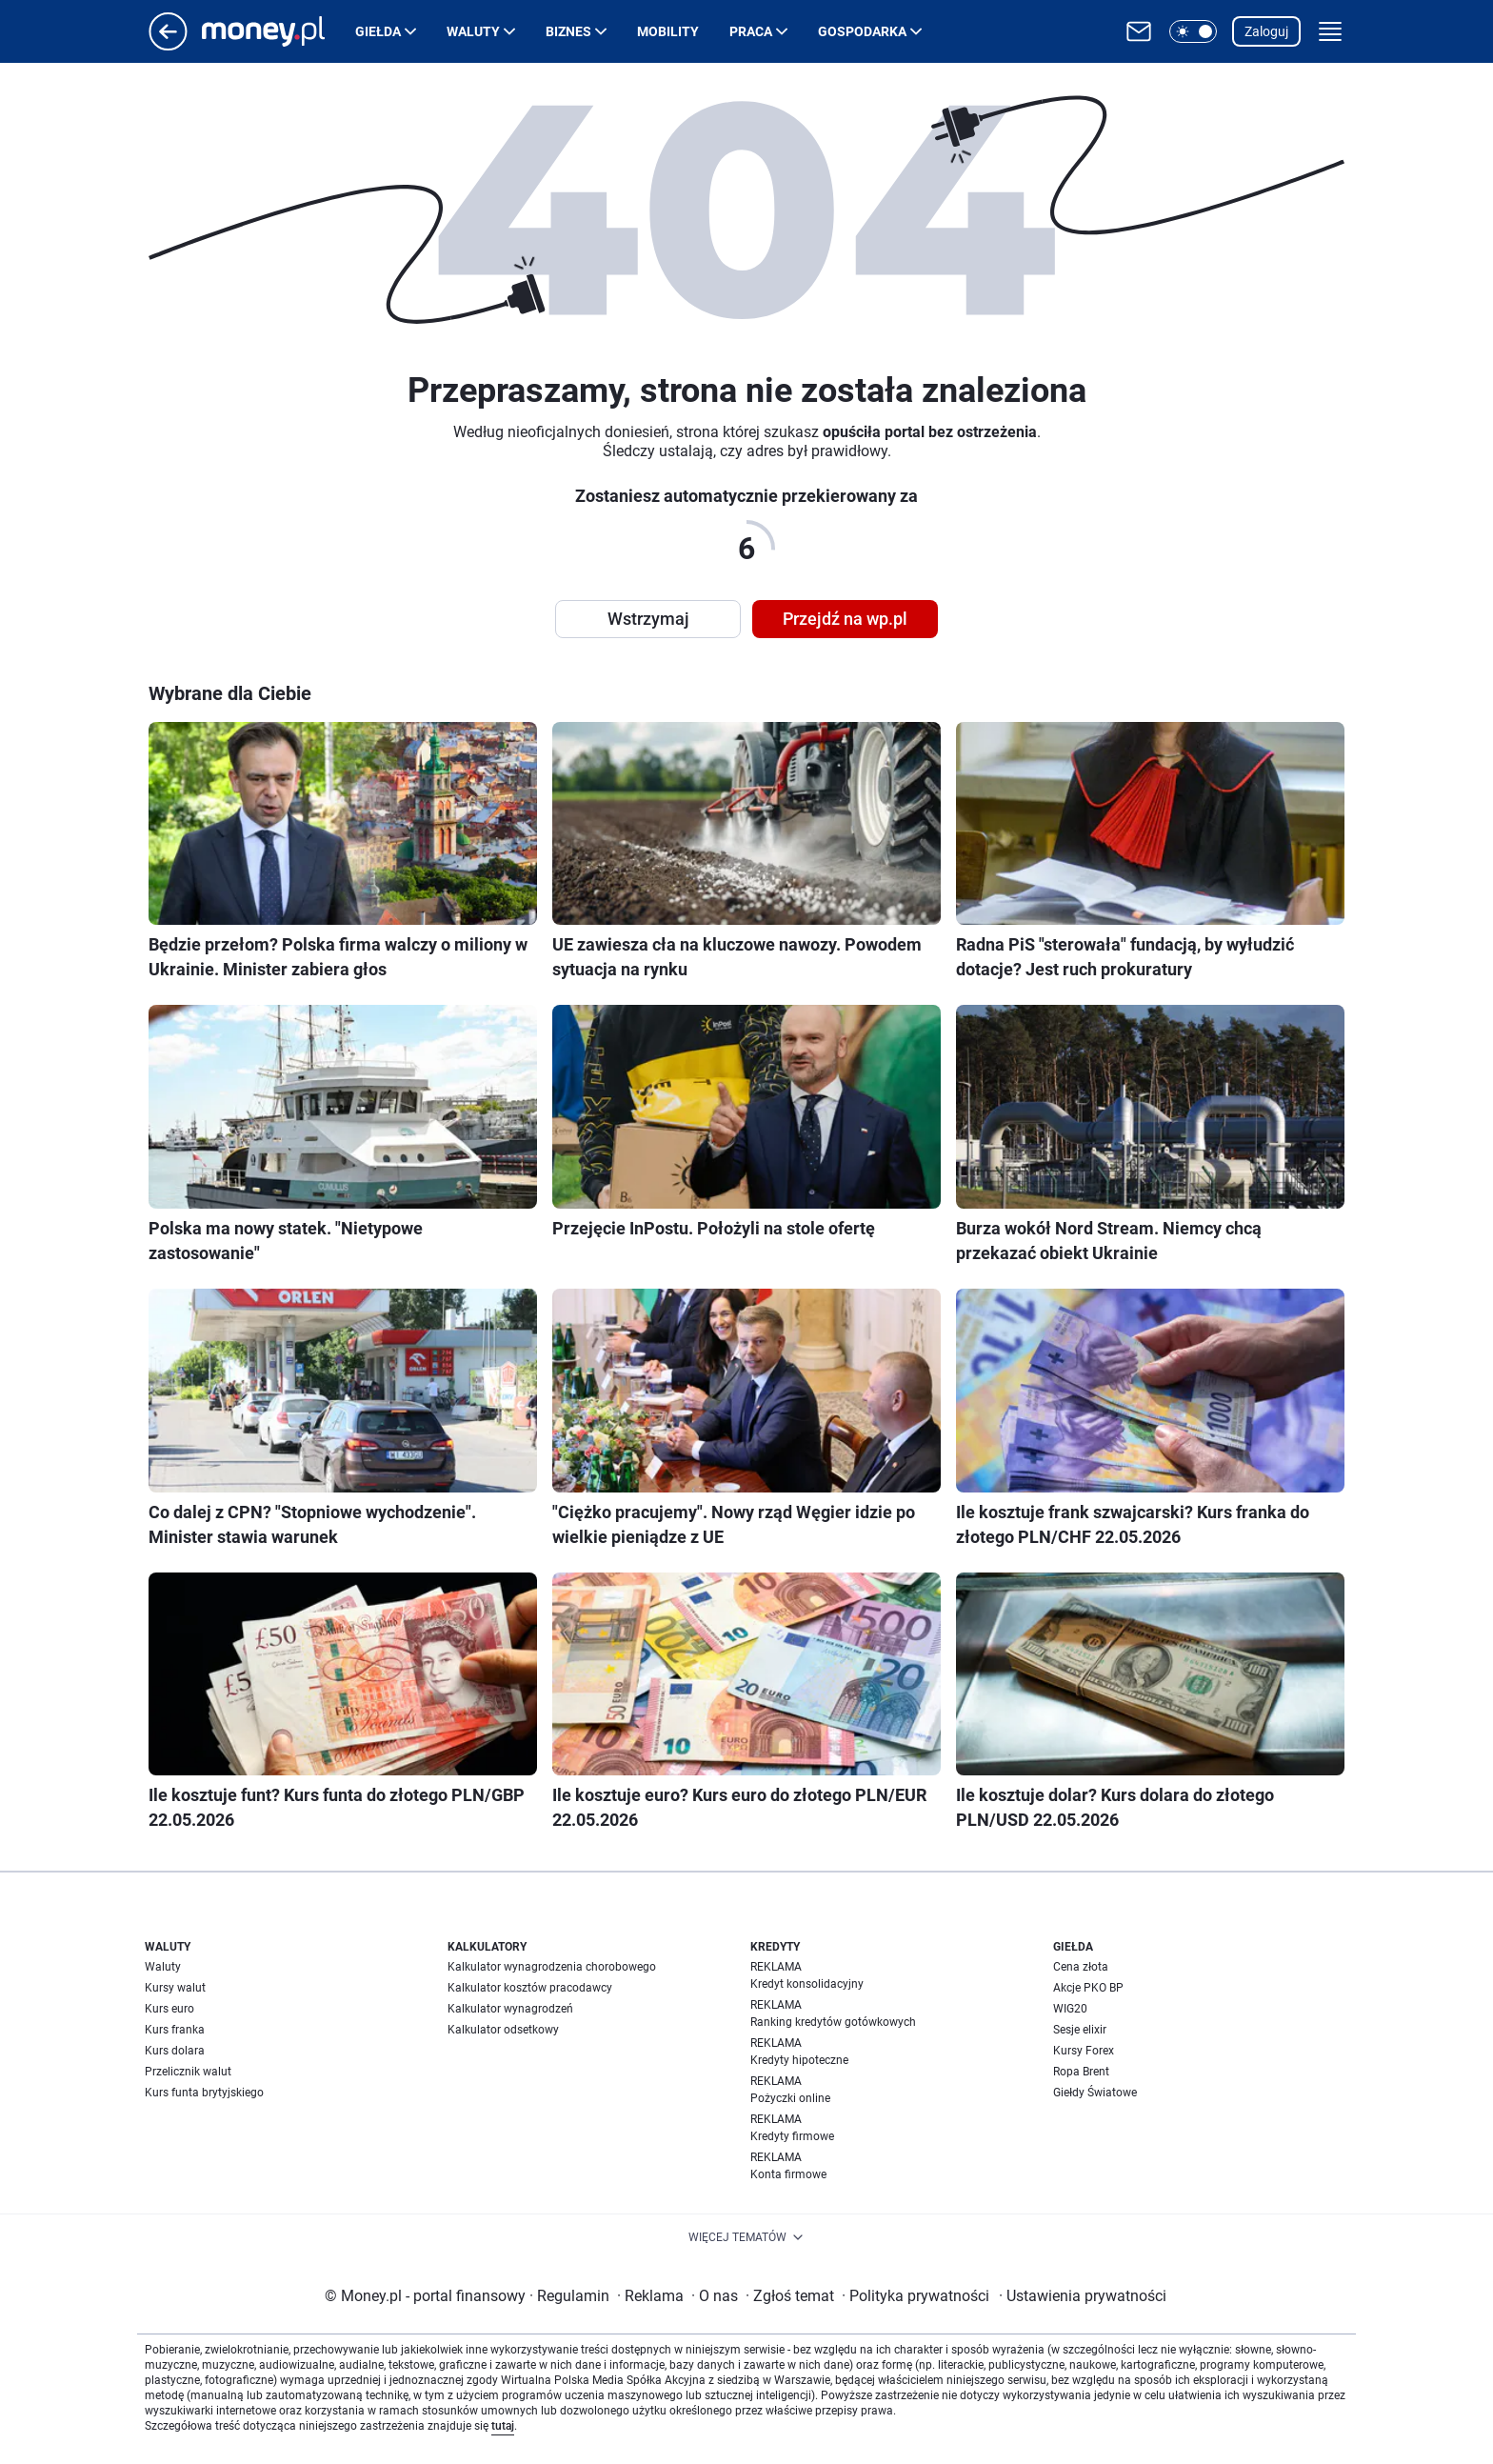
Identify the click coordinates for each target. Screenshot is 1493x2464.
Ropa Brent (1081, 2071)
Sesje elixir (1079, 2029)
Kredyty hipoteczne (799, 2060)
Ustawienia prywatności (1082, 2296)
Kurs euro (169, 2008)
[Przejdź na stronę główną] (168, 45)
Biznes (568, 31)
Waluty (473, 31)
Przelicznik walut (188, 2071)
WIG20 (1070, 2008)
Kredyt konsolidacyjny (807, 1984)
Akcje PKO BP (1088, 1987)
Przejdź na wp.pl (845, 619)
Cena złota (1080, 1966)
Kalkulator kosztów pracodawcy (530, 1987)
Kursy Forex (1083, 2050)
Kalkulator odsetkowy (503, 2029)
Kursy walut (175, 1987)
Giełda (378, 31)
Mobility (668, 31)
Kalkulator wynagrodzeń (510, 2008)
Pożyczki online (790, 2098)
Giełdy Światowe (1095, 2092)
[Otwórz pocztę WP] (1139, 31)
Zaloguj (1266, 31)
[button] (1193, 31)
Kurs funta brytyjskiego (204, 2092)
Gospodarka (862, 31)
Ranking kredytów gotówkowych (833, 2022)
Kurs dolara (175, 2050)
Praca (750, 31)
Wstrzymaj (648, 619)
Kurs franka (175, 2029)
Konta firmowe (788, 2174)
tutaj (502, 2426)
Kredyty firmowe (792, 2136)
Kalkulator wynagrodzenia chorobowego (552, 1966)
